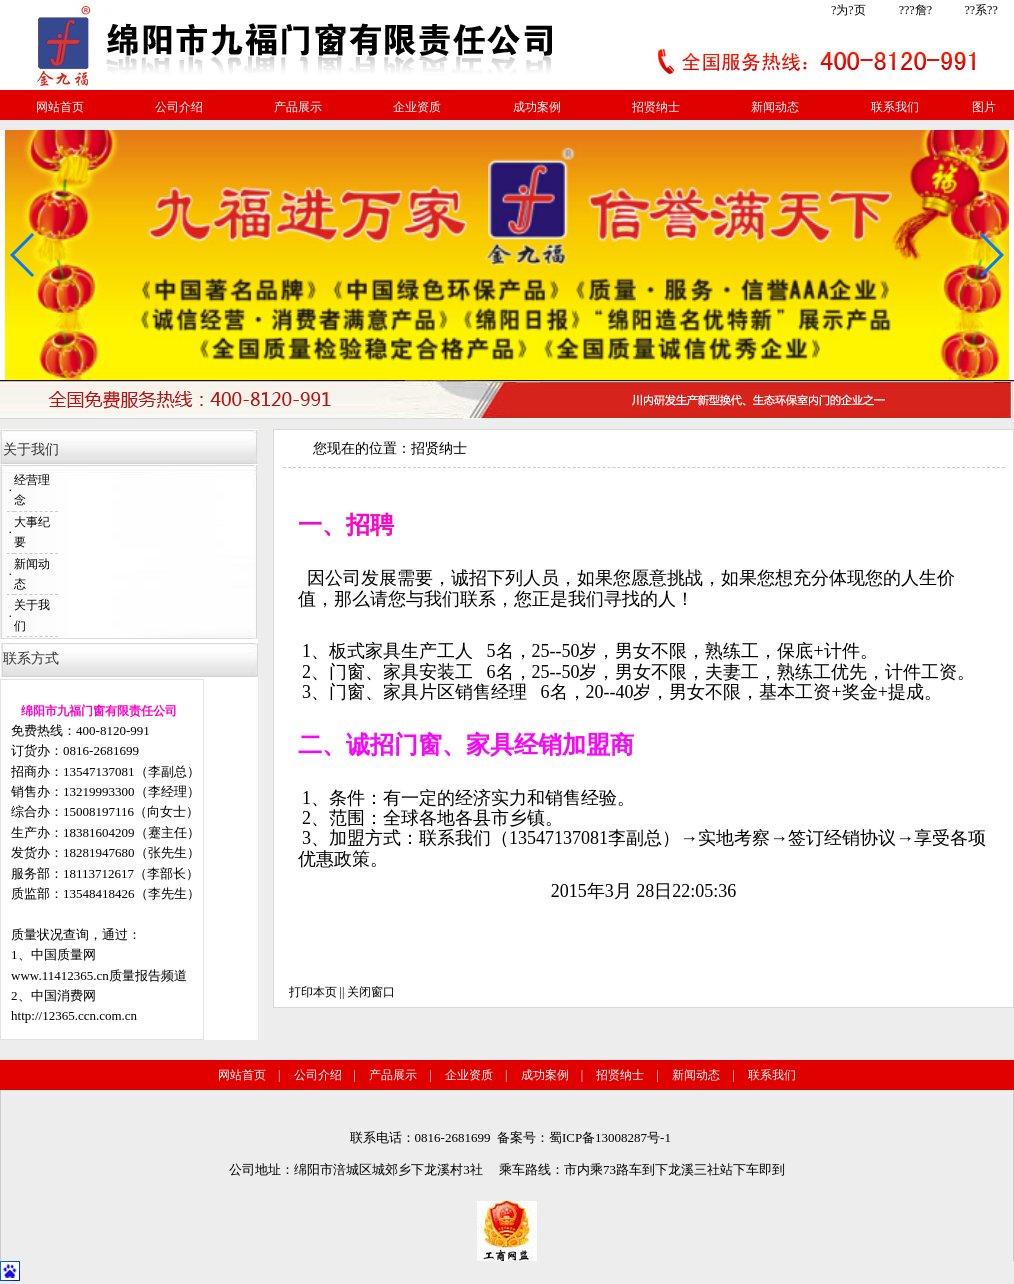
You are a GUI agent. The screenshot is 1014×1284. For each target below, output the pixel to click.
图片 (984, 107)
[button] (990, 255)
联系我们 (895, 107)
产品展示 (298, 107)
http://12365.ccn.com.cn (74, 1015)
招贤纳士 (656, 107)
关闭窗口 (371, 992)
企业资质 (417, 107)
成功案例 (537, 107)
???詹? (915, 10)
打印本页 (313, 992)
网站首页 (60, 107)
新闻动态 (775, 107)
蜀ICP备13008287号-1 (610, 1137)
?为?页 (848, 10)
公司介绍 (179, 107)
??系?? (980, 10)
